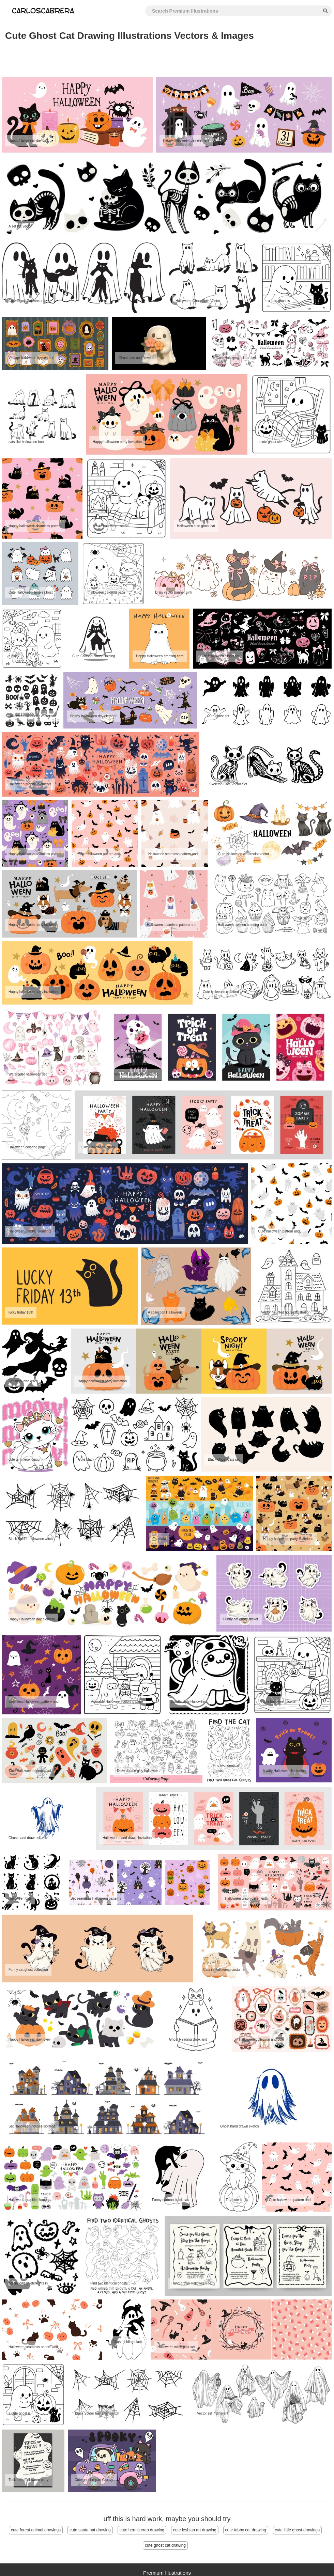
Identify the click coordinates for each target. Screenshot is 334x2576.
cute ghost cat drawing (165, 2545)
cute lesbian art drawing (194, 2530)
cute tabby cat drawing (245, 2530)
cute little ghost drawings (297, 2530)
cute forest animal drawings (36, 2530)
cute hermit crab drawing (142, 2530)
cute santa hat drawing (90, 2530)
